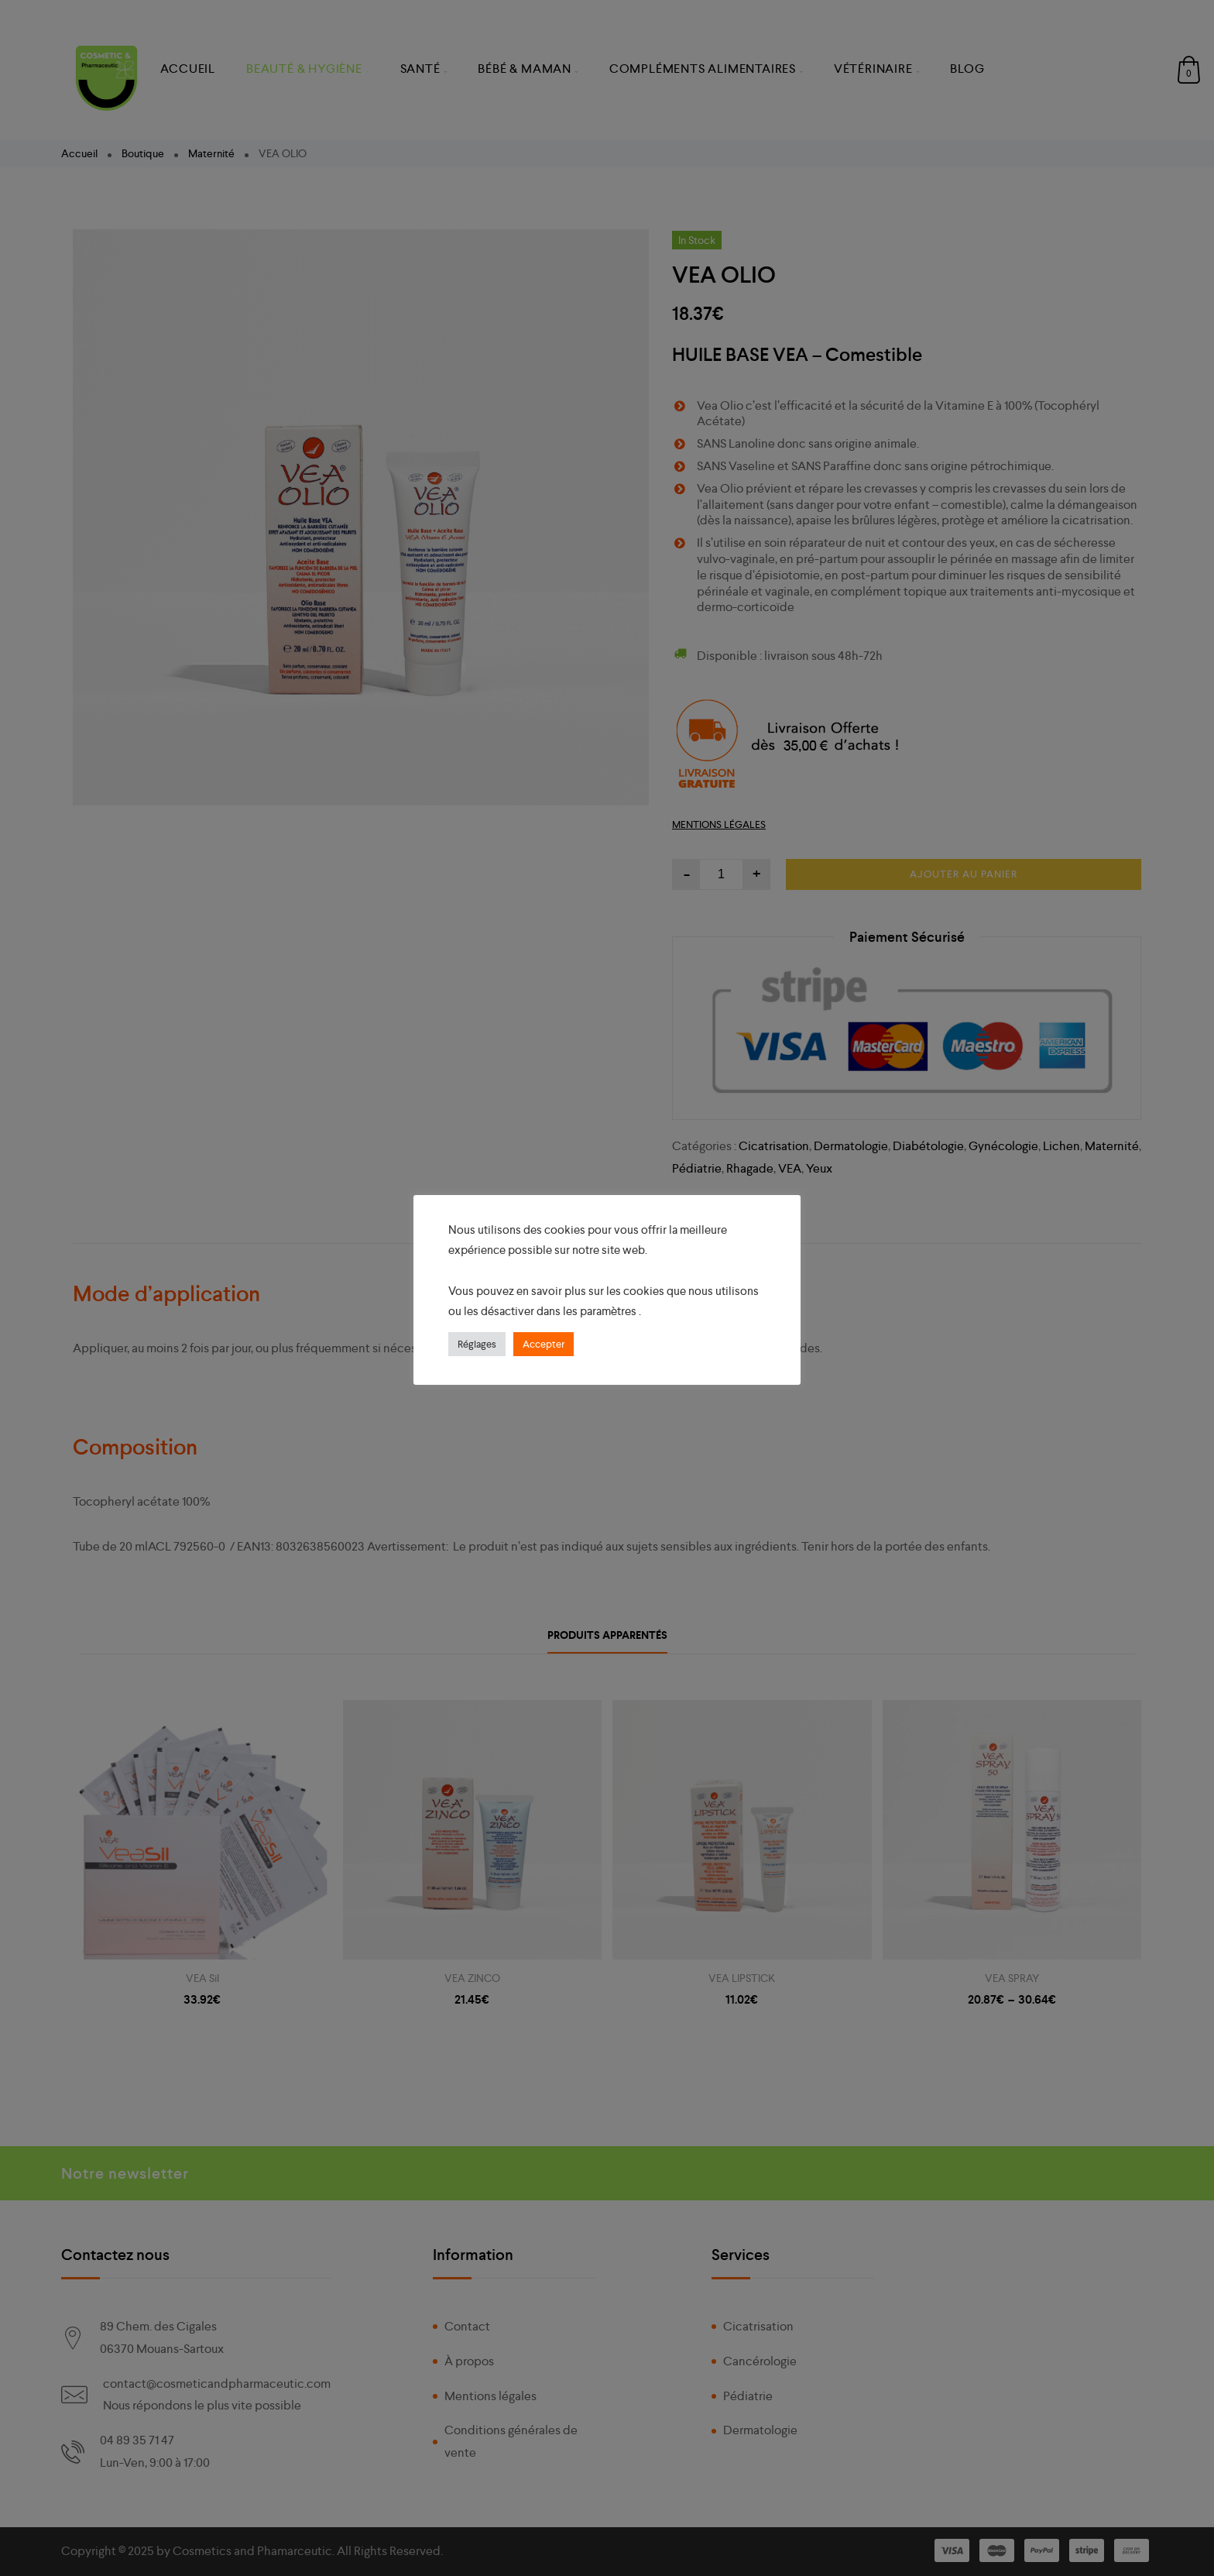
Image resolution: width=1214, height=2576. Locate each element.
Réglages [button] (477, 1344)
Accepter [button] (543, 1344)
